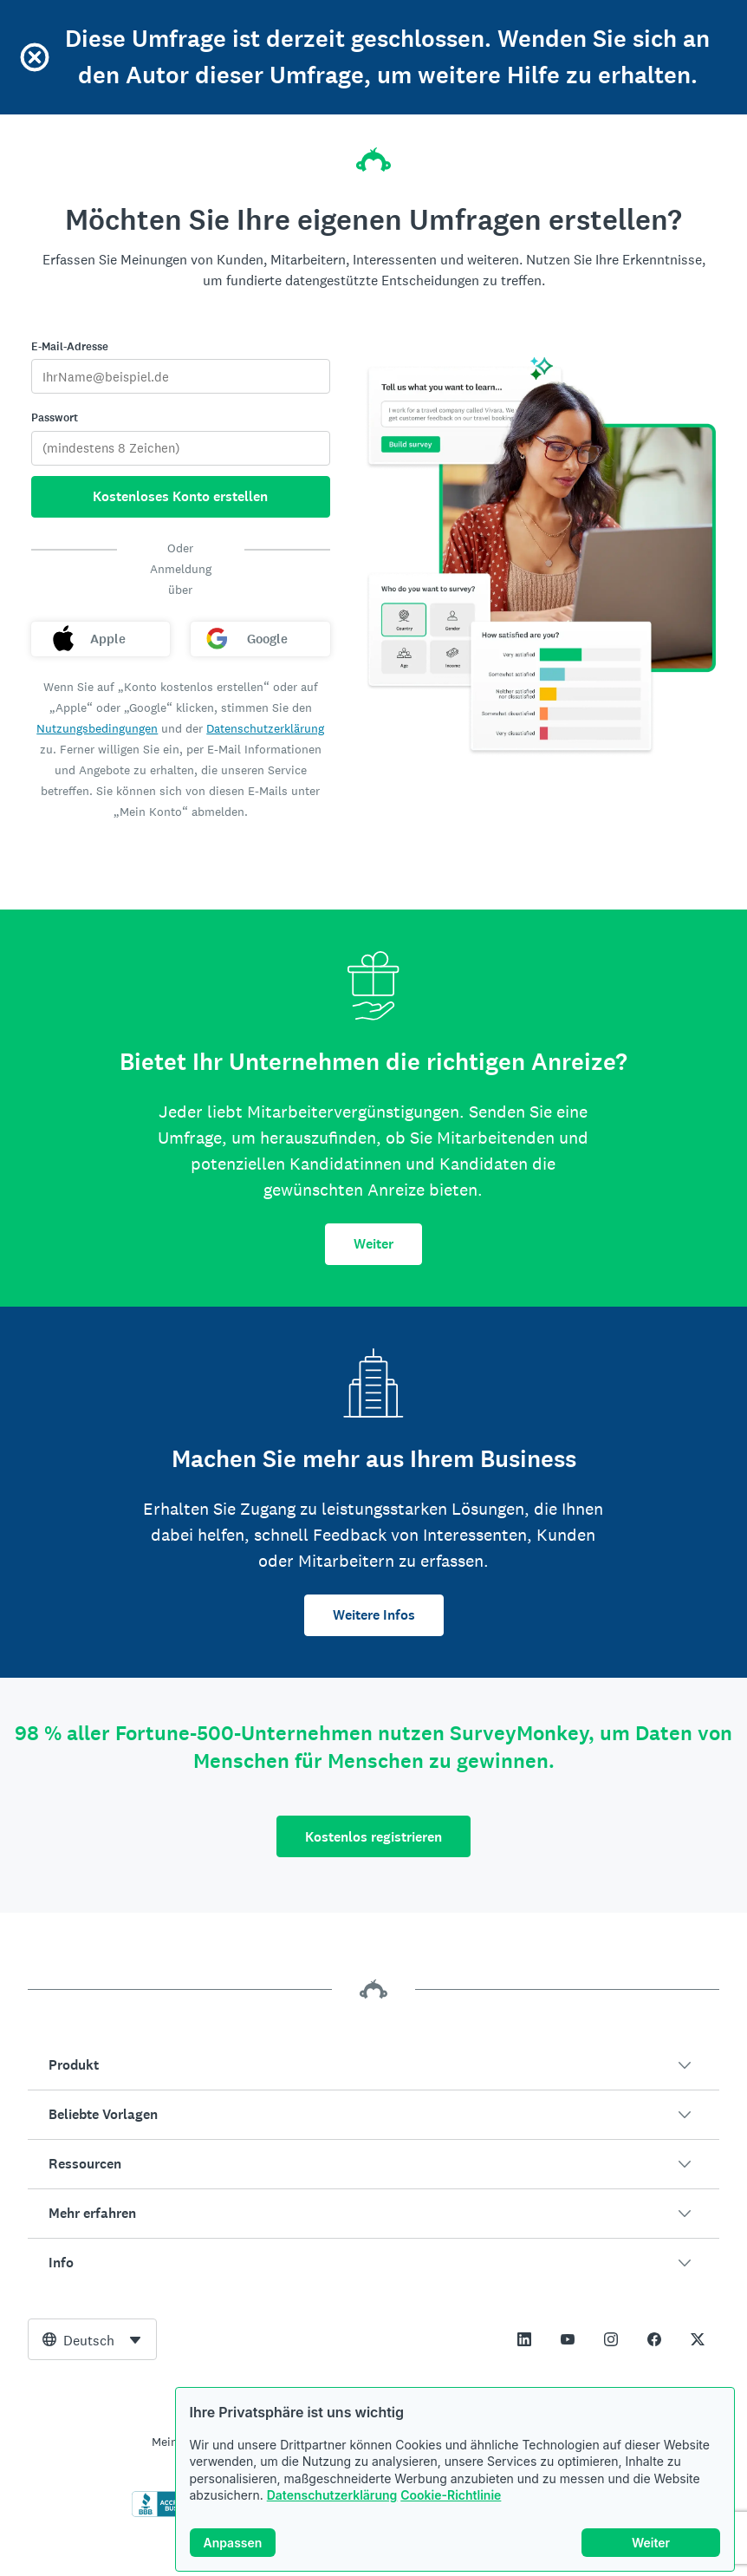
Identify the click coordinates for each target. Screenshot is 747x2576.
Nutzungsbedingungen (97, 728)
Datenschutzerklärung (332, 2495)
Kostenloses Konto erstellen (180, 496)
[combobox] (92, 2339)
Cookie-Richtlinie (450, 2495)
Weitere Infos (374, 1615)
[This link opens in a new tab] (524, 2339)
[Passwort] (180, 448)
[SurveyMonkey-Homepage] (373, 154)
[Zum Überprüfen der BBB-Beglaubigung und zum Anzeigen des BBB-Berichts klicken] (168, 2513)
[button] (373, 2065)
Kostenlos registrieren (373, 1837)
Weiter (373, 1244)
